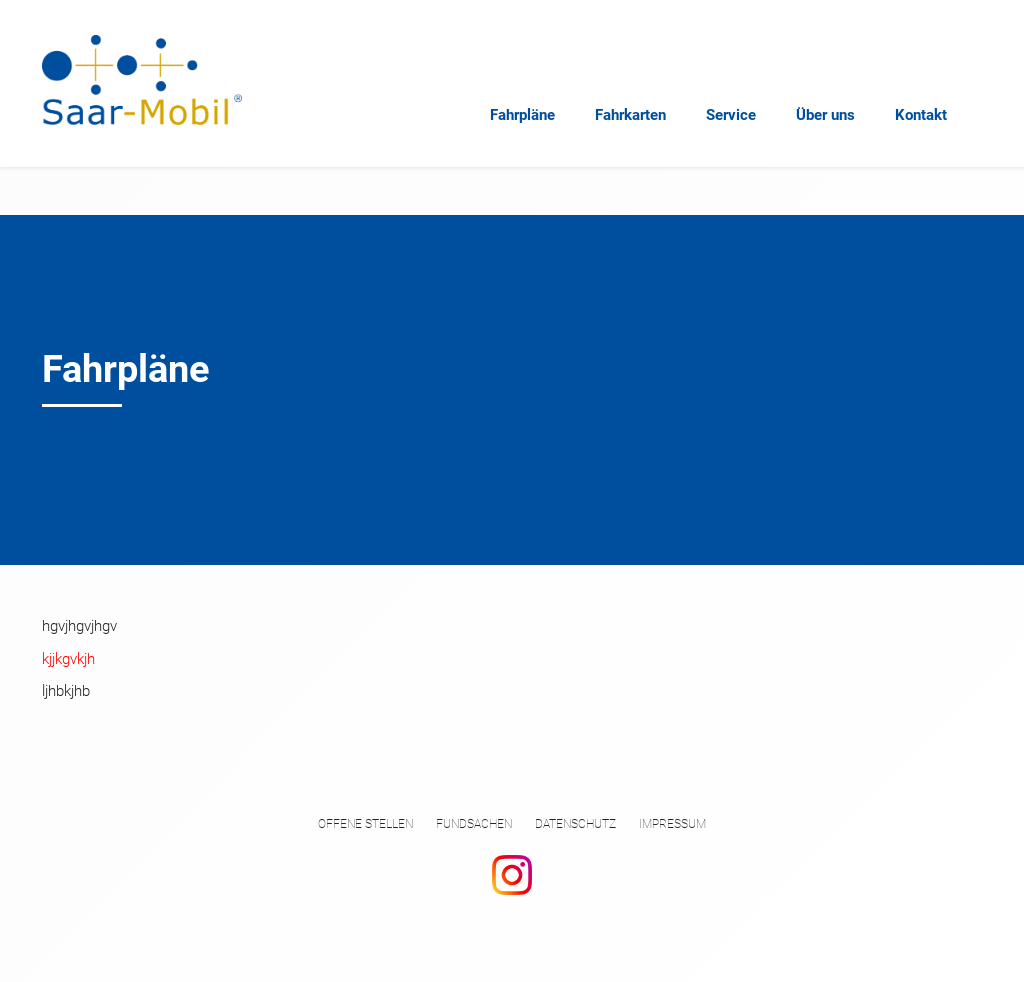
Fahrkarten (630, 115)
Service (731, 115)
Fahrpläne (522, 115)
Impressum (672, 824)
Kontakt (921, 115)
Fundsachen (474, 824)
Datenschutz (575, 824)
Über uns (825, 115)
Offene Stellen (365, 824)
